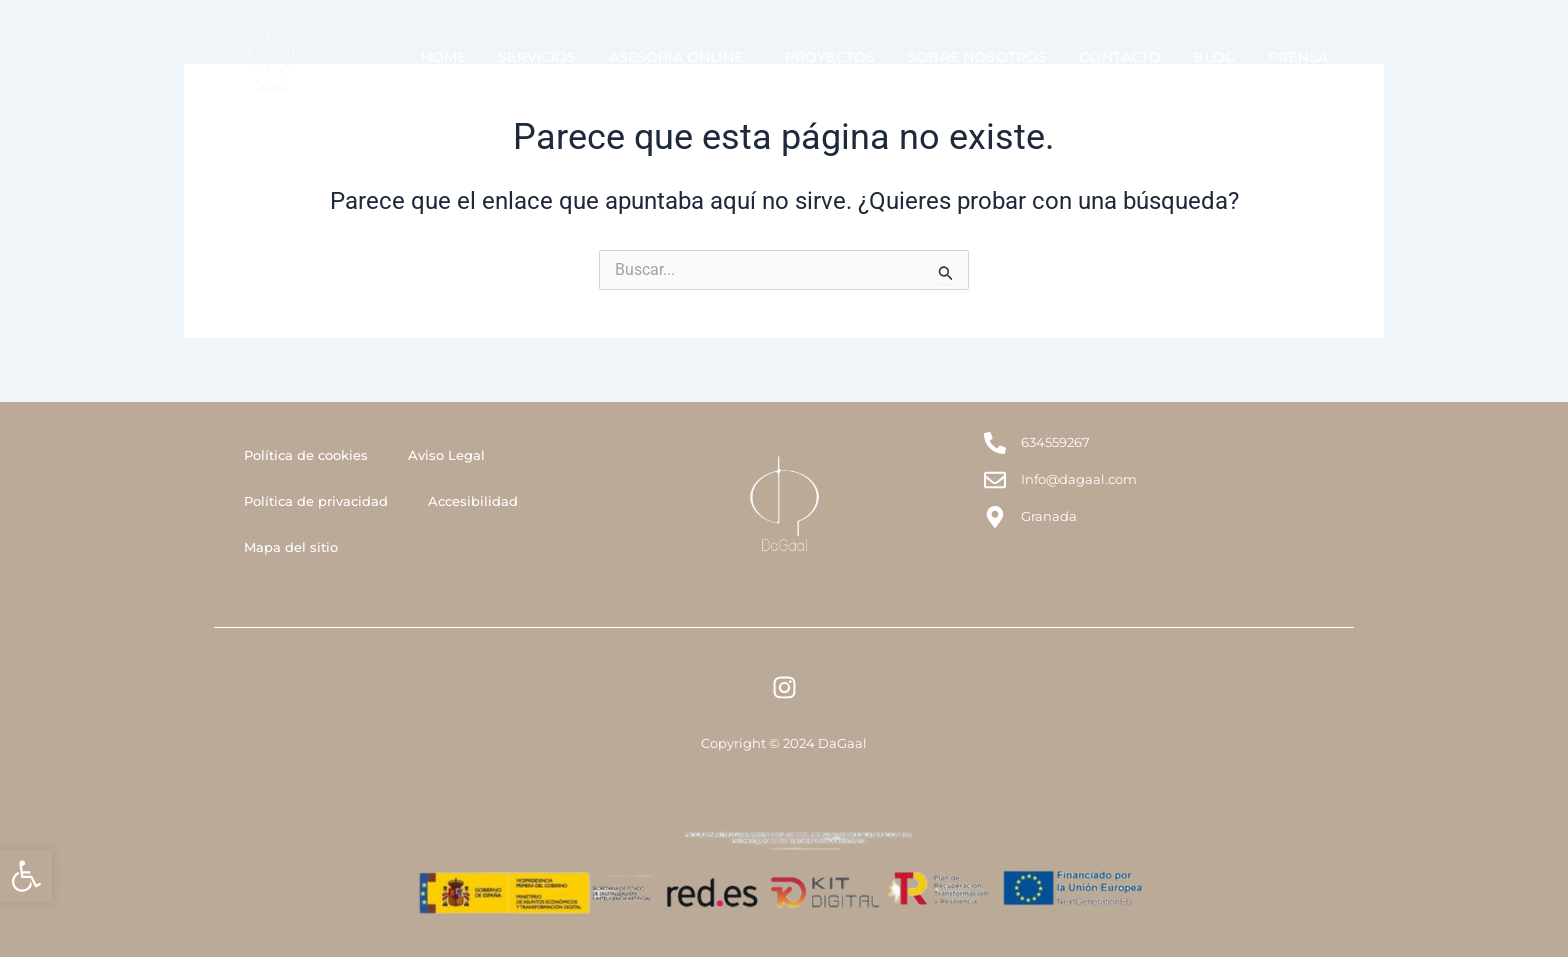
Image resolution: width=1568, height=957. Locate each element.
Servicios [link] (537, 57)
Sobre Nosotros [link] (977, 57)
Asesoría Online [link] (681, 57)
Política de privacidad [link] (316, 501)
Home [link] (444, 57)
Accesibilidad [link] (473, 501)
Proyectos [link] (830, 57)
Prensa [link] (1298, 57)
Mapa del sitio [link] (291, 547)
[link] (26, 876)
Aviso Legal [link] (446, 455)
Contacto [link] (1120, 57)
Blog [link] (1214, 57)
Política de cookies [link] (306, 455)
